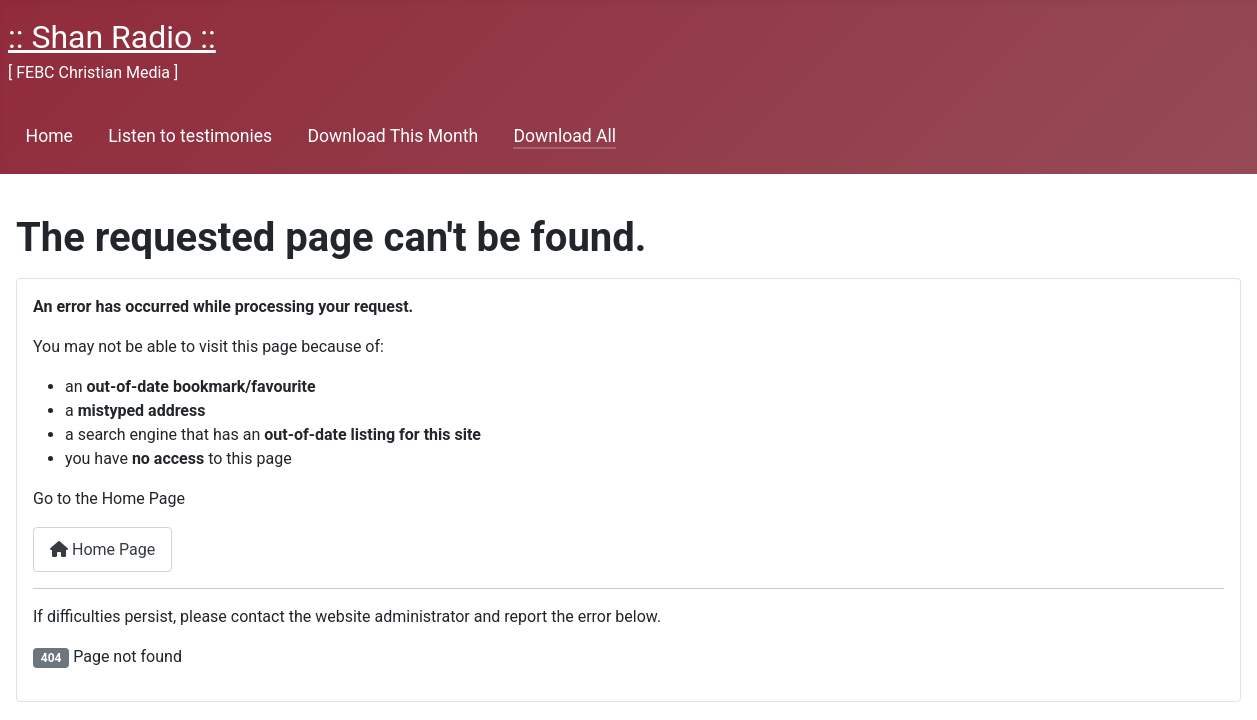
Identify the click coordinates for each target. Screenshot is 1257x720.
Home (49, 136)
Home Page (102, 549)
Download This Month (392, 136)
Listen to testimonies (190, 136)
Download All (564, 136)
